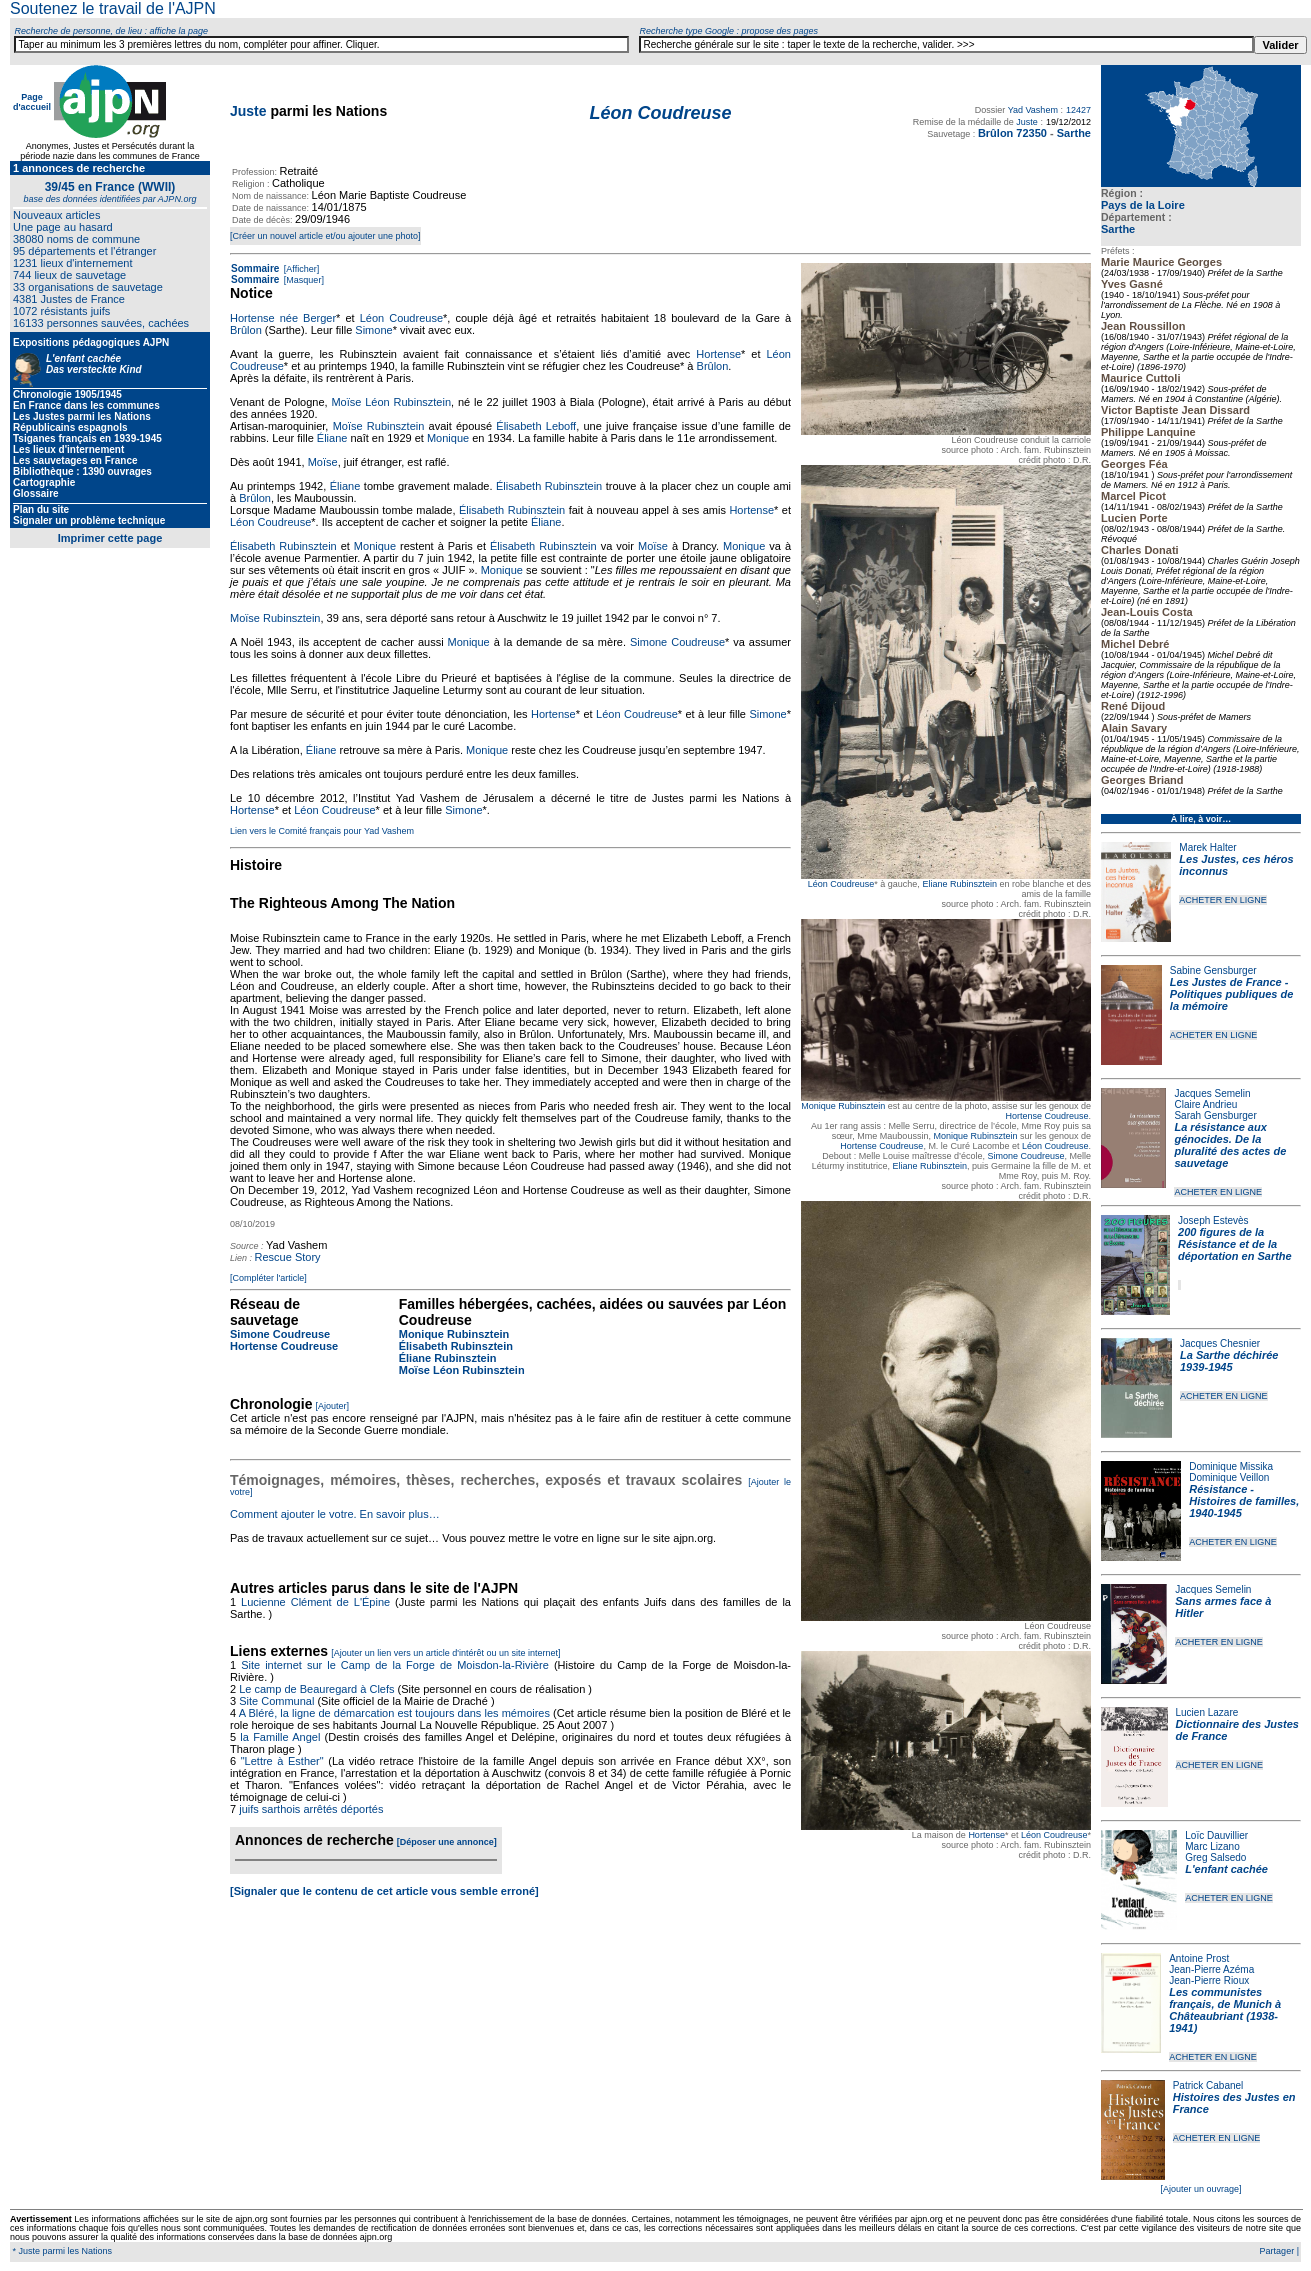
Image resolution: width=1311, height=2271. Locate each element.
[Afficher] (300, 269)
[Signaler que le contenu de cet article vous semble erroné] (384, 1891)
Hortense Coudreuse (1046, 1116)
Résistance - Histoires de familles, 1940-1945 (1244, 1501)
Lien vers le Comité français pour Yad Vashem (322, 831)
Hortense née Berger (283, 318)
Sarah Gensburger (1215, 1115)
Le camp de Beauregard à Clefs (316, 1689)
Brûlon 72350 (1012, 133)
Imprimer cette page (110, 538)
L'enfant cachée (1226, 1869)
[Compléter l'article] (268, 1278)
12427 (1078, 110)
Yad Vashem (1033, 110)
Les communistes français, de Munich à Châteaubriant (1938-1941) (1225, 2010)
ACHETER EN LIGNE (1223, 900)
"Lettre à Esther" (282, 1761)
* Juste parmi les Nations (61, 2251)
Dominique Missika (1231, 1466)
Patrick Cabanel (1208, 2085)
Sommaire (255, 268)
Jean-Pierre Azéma (1211, 1969)
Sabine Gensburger (1213, 970)
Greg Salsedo (1215, 1857)
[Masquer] (302, 280)
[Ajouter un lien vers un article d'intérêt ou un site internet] (445, 1653)
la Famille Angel (280, 1737)
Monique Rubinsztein (843, 1106)
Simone (373, 330)
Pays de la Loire (1143, 205)
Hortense (986, 1835)
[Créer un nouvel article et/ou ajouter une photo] (325, 236)
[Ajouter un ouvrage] (1200, 2189)
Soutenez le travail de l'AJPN (113, 8)
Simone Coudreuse (1025, 1156)
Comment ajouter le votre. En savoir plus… (335, 1514)
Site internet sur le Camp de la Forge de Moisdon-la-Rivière (395, 1665)
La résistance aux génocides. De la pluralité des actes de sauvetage (1230, 1145)
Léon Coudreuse (841, 884)
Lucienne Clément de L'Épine (315, 1602)
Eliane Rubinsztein (959, 884)
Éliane (332, 438)
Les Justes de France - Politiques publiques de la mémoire (1231, 994)
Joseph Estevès (1213, 1220)
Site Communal (276, 1701)
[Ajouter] (333, 1406)
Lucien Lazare (1207, 1712)
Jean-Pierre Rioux (1209, 1980)
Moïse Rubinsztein (379, 426)
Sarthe (1118, 229)
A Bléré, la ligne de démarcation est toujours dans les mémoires (394, 1713)
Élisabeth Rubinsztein (549, 486)
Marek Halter (1207, 847)
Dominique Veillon (1229, 1477)
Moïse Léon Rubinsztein (391, 402)
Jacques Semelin (1212, 1093)
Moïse (323, 462)
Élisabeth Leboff (536, 426)
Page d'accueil (32, 102)
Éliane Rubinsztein (448, 1358)
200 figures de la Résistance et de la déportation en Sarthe (1235, 1244)
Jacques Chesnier (1220, 1343)
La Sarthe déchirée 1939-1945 (1229, 1361)
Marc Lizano (1212, 1846)
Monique (448, 438)
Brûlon (246, 330)
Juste (248, 111)
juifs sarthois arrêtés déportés (311, 1809)
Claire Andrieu (1205, 1104)
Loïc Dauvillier (1216, 1835)
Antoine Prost (1199, 1958)
